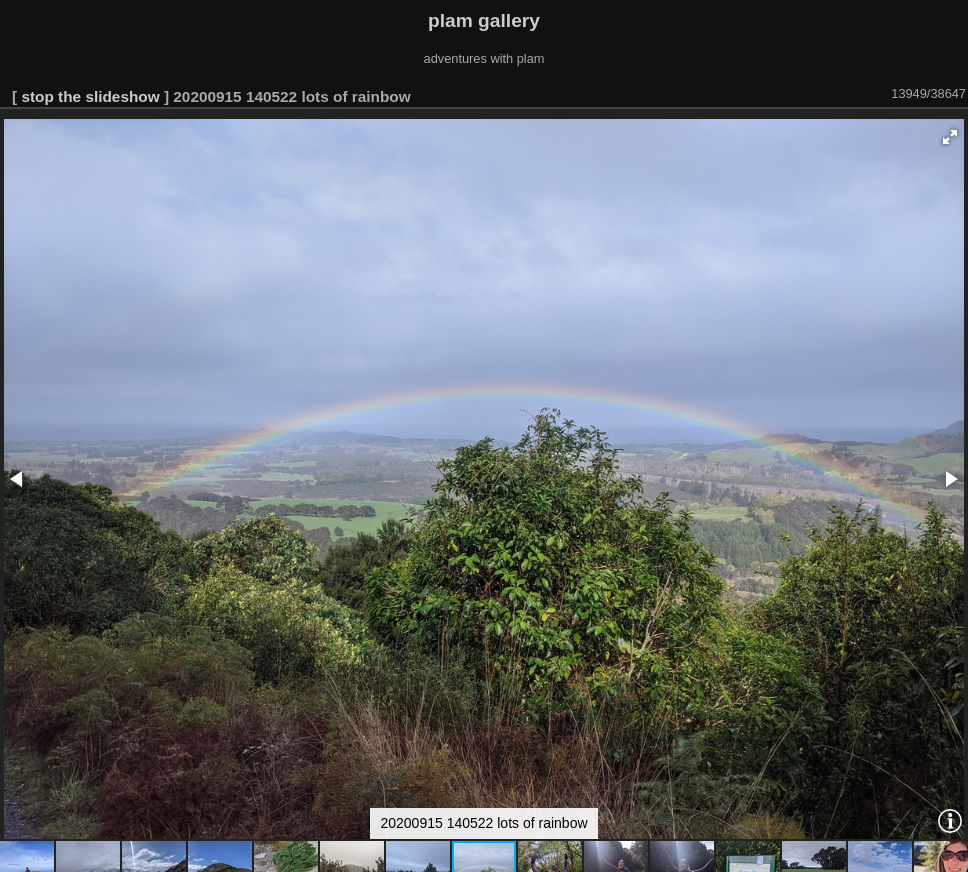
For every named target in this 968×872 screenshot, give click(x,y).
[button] (950, 137)
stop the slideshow (90, 96)
